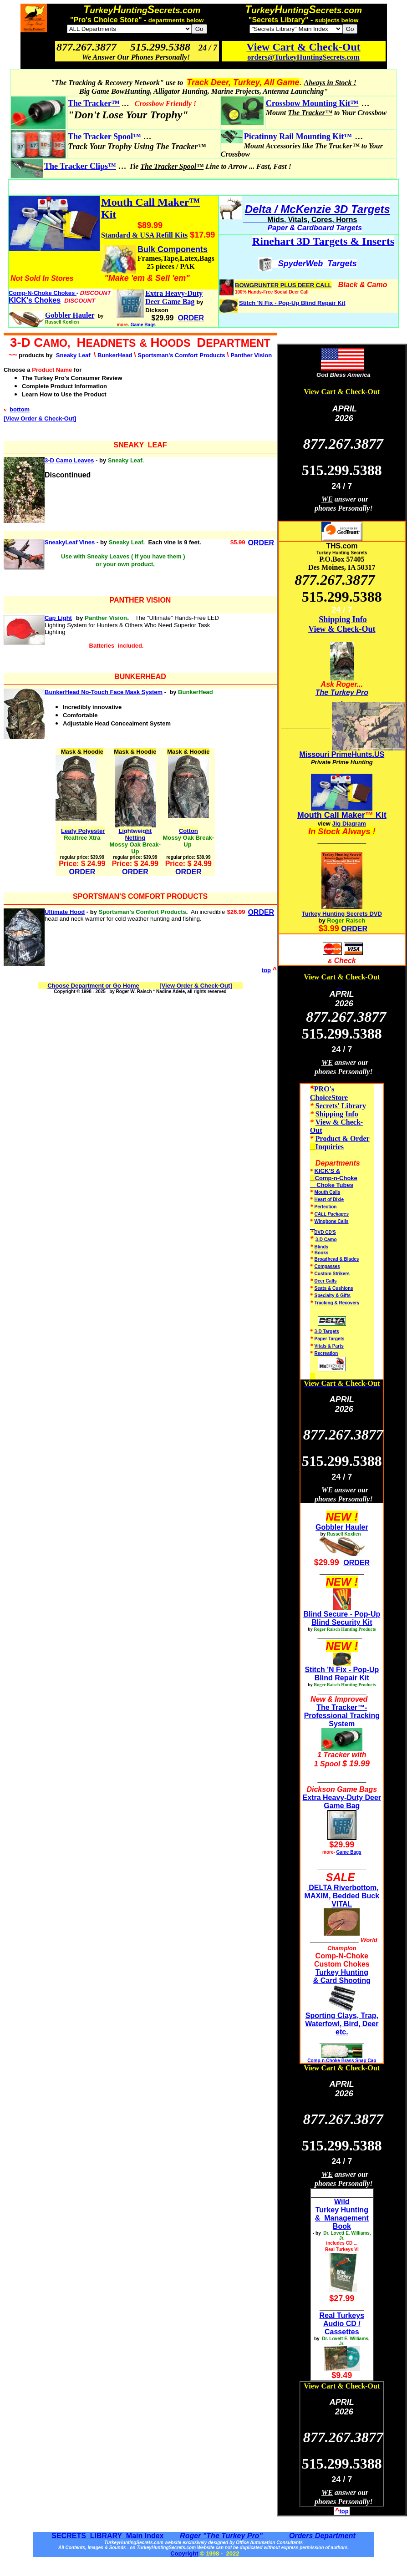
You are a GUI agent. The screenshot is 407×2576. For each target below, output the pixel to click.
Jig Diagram (349, 823)
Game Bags (143, 324)
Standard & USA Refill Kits (144, 235)
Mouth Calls (328, 1192)
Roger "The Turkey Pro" (222, 2536)
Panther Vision (251, 355)
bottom (20, 409)
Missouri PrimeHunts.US (341, 754)
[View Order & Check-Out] (40, 418)
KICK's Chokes (35, 300)
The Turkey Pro (341, 692)
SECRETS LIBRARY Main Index (107, 2536)
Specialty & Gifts (333, 1295)
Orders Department (321, 2536)
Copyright (184, 2553)
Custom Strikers (332, 1273)
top (266, 970)
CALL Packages (332, 1214)
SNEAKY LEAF (140, 445)
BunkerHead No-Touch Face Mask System (104, 692)
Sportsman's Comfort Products (181, 355)
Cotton (188, 830)
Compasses (327, 1266)
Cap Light (58, 617)
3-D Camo (326, 1239)
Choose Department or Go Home (93, 985)
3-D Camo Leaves (69, 460)
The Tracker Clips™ (80, 166)
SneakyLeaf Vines (70, 542)
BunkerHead (114, 355)
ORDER (261, 543)
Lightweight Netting (135, 834)
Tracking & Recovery (337, 1302)
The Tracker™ (94, 103)
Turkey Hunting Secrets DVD (342, 913)
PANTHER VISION (140, 600)
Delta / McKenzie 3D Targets (317, 209)
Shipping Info (343, 619)
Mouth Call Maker (331, 815)
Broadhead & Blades (337, 1259)
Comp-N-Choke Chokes (42, 292)
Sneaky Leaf (73, 355)
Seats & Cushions (334, 1288)
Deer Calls (326, 1280)
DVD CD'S (325, 1232)
